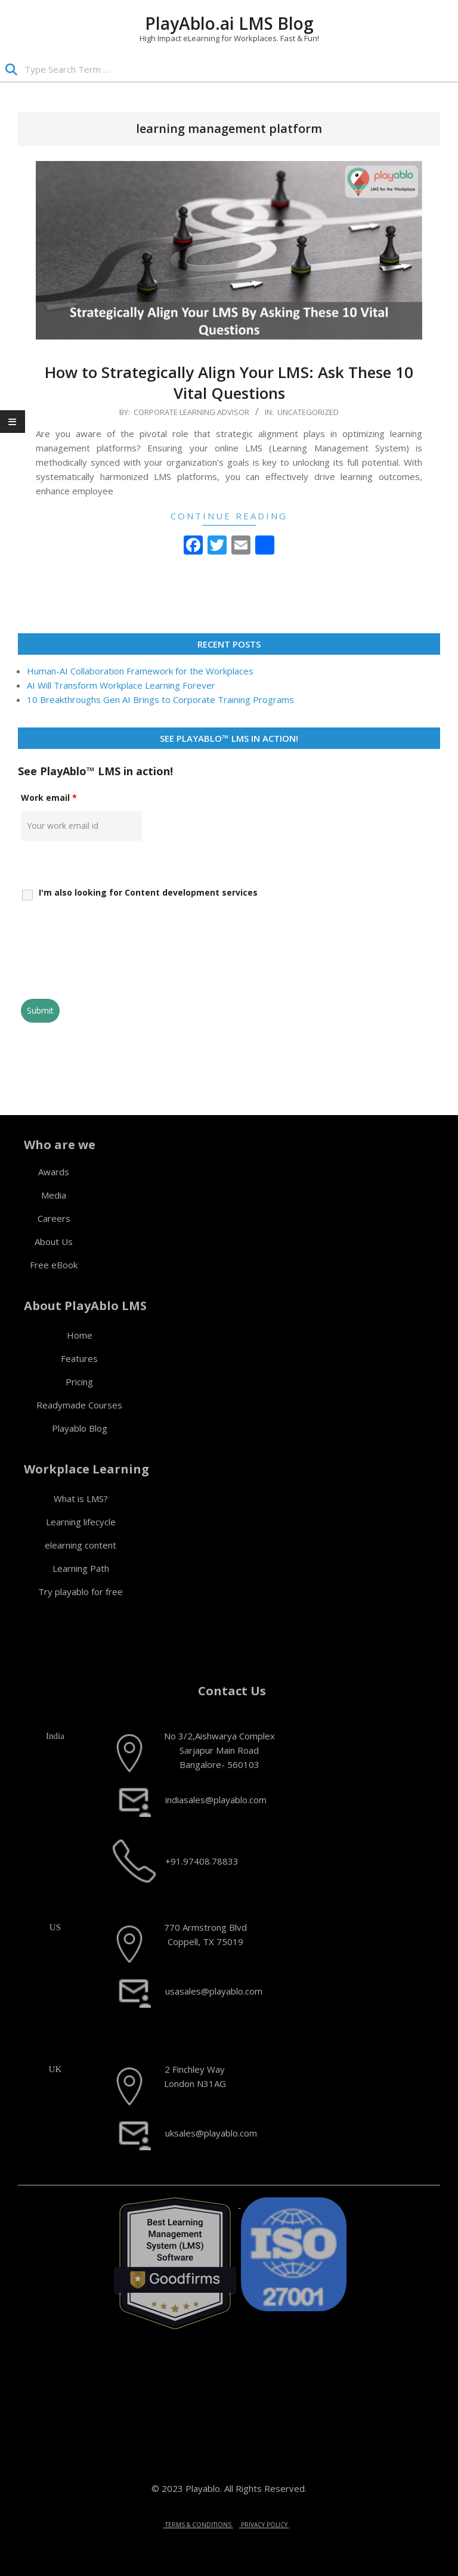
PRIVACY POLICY (264, 2525)
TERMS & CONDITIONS (198, 2525)
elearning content (80, 1545)
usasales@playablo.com (213, 1991)
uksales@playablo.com (211, 2133)
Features (79, 1358)
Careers (54, 1218)
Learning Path (80, 1568)
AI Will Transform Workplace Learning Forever (121, 685)
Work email (49, 798)
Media (53, 1195)
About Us (54, 1241)
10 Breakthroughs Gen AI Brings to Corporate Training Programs (160, 699)
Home (79, 1335)
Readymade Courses (79, 1405)
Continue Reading (229, 516)
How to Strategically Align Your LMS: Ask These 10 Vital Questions (229, 382)
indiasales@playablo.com (216, 1800)
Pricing (79, 1382)
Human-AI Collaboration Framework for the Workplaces (140, 671)
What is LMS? (81, 1498)
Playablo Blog (79, 1428)
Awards (53, 1172)
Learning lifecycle (81, 1522)
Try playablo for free (80, 1591)
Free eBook (54, 1265)
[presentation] (111, 960)
